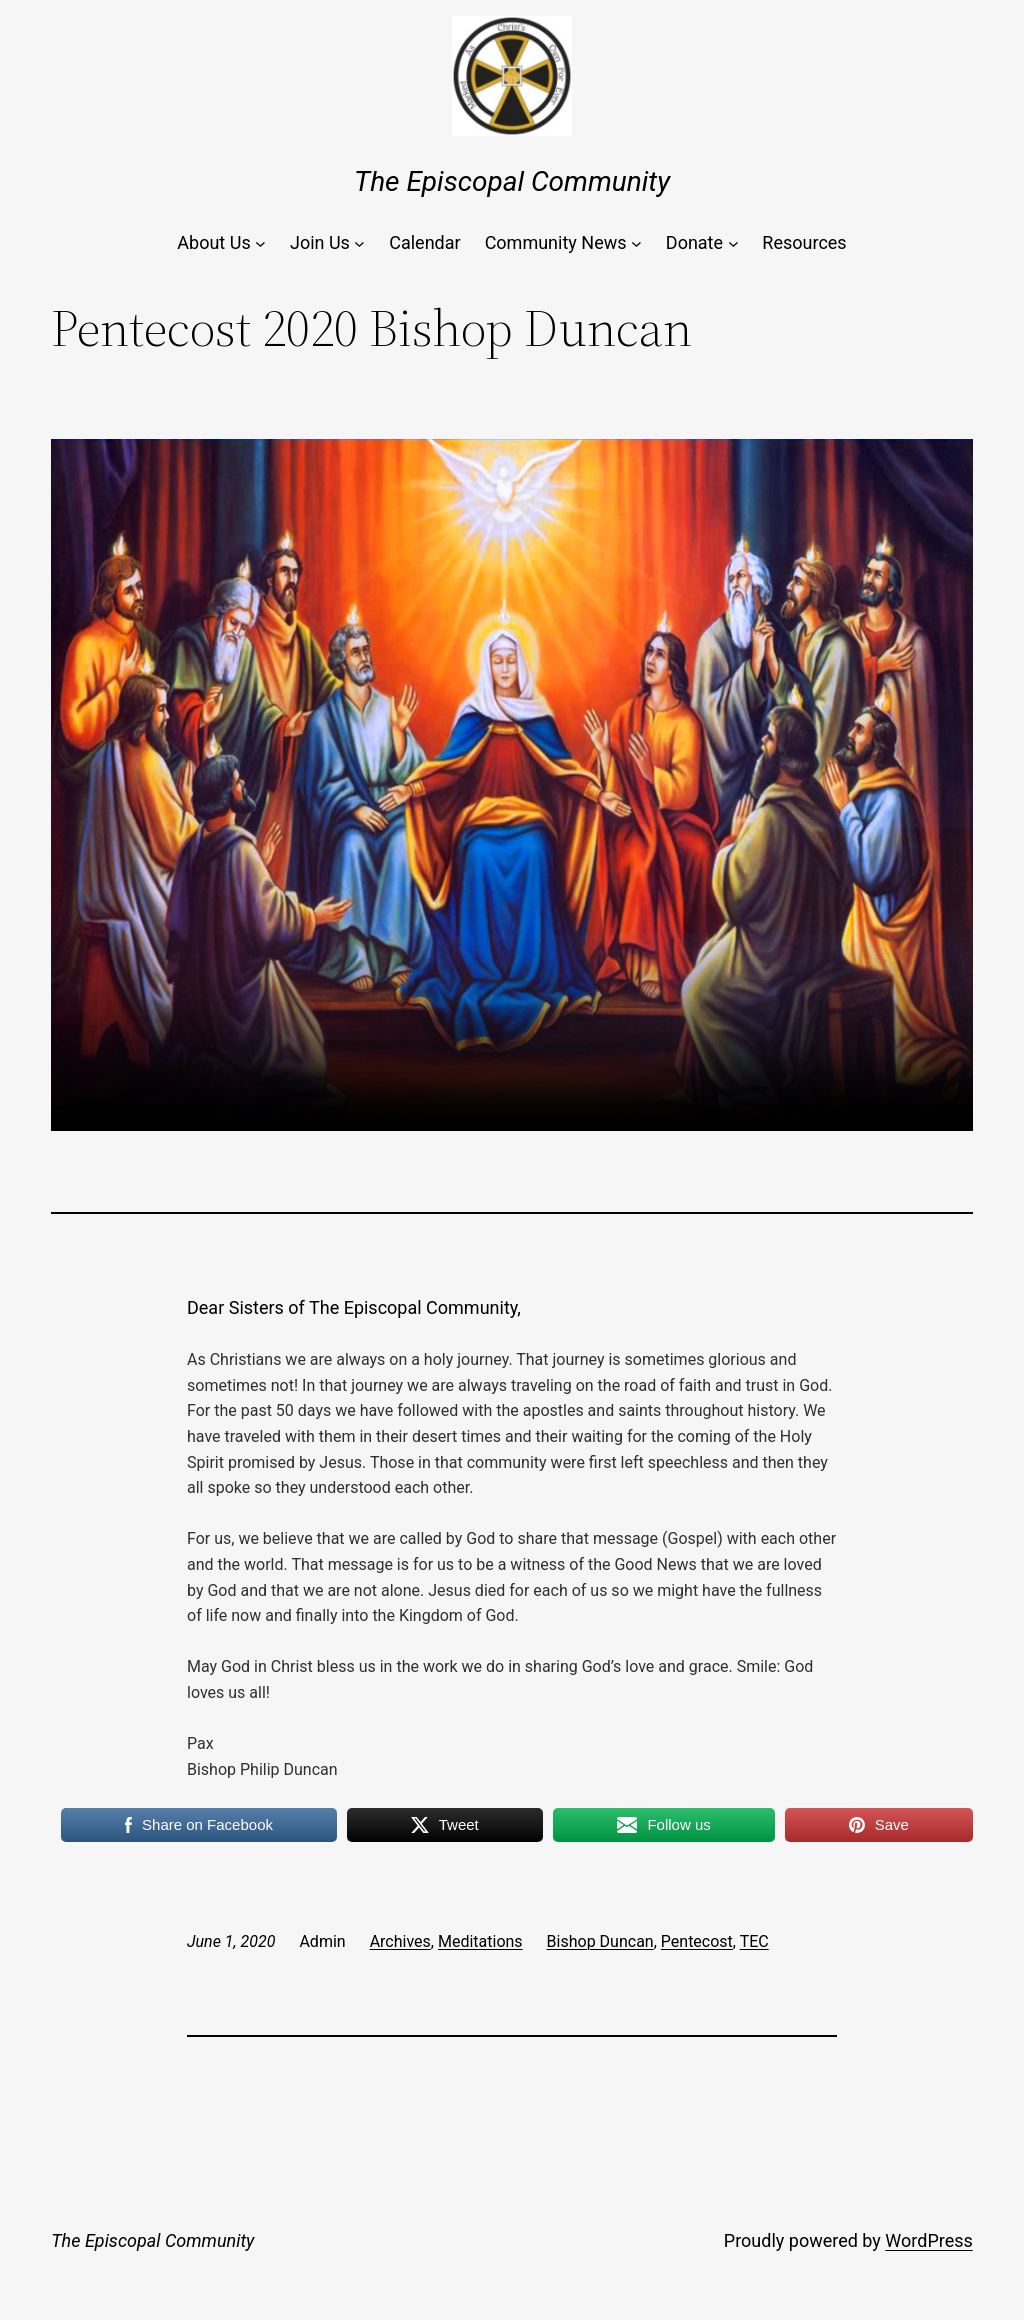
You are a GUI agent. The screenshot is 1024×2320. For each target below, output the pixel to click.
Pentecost (697, 1941)
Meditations (480, 1941)
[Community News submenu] (636, 243)
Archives (400, 1941)
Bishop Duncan (600, 1941)
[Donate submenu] (733, 243)
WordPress (928, 2240)
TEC (754, 1941)
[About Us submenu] (260, 243)
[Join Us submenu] (359, 243)
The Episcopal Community (512, 181)
